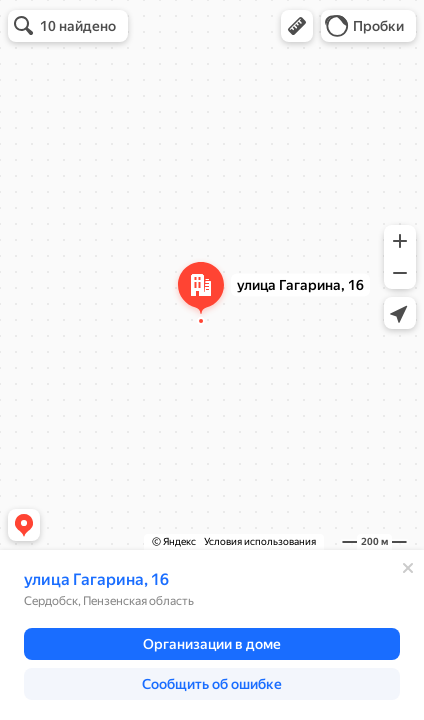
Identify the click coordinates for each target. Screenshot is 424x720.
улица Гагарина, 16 (96, 579)
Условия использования (260, 541)
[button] (297, 26)
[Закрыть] (408, 568)
